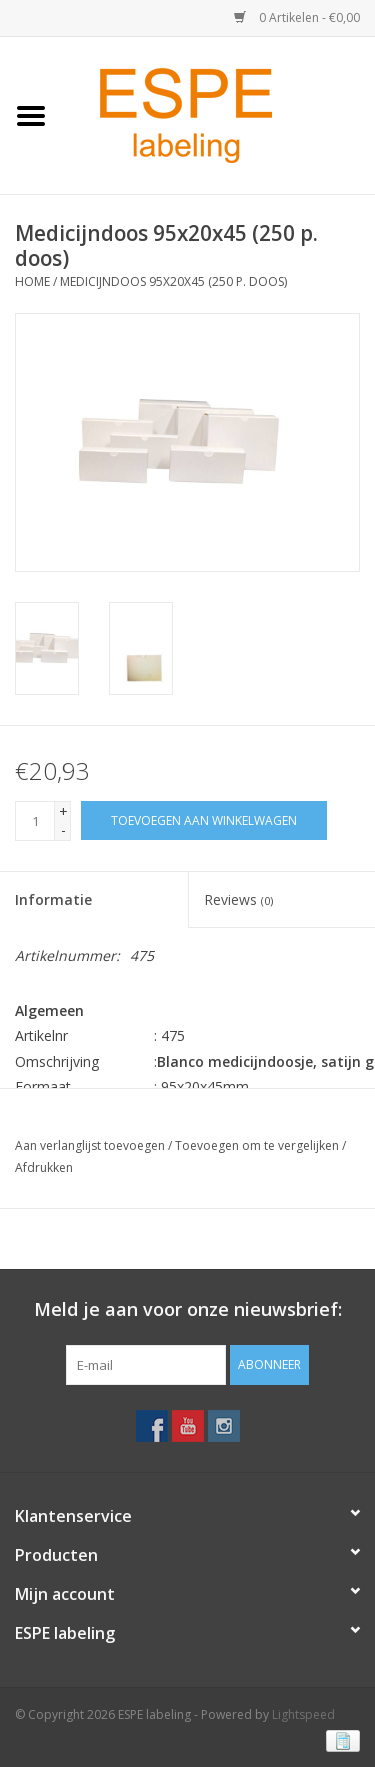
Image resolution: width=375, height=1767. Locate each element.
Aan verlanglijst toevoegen (90, 1145)
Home (32, 281)
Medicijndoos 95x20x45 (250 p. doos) (173, 281)
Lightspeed (303, 1714)
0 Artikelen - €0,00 (297, 17)
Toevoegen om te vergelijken (258, 1145)
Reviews (238, 899)
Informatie (53, 899)
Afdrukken (44, 1167)
